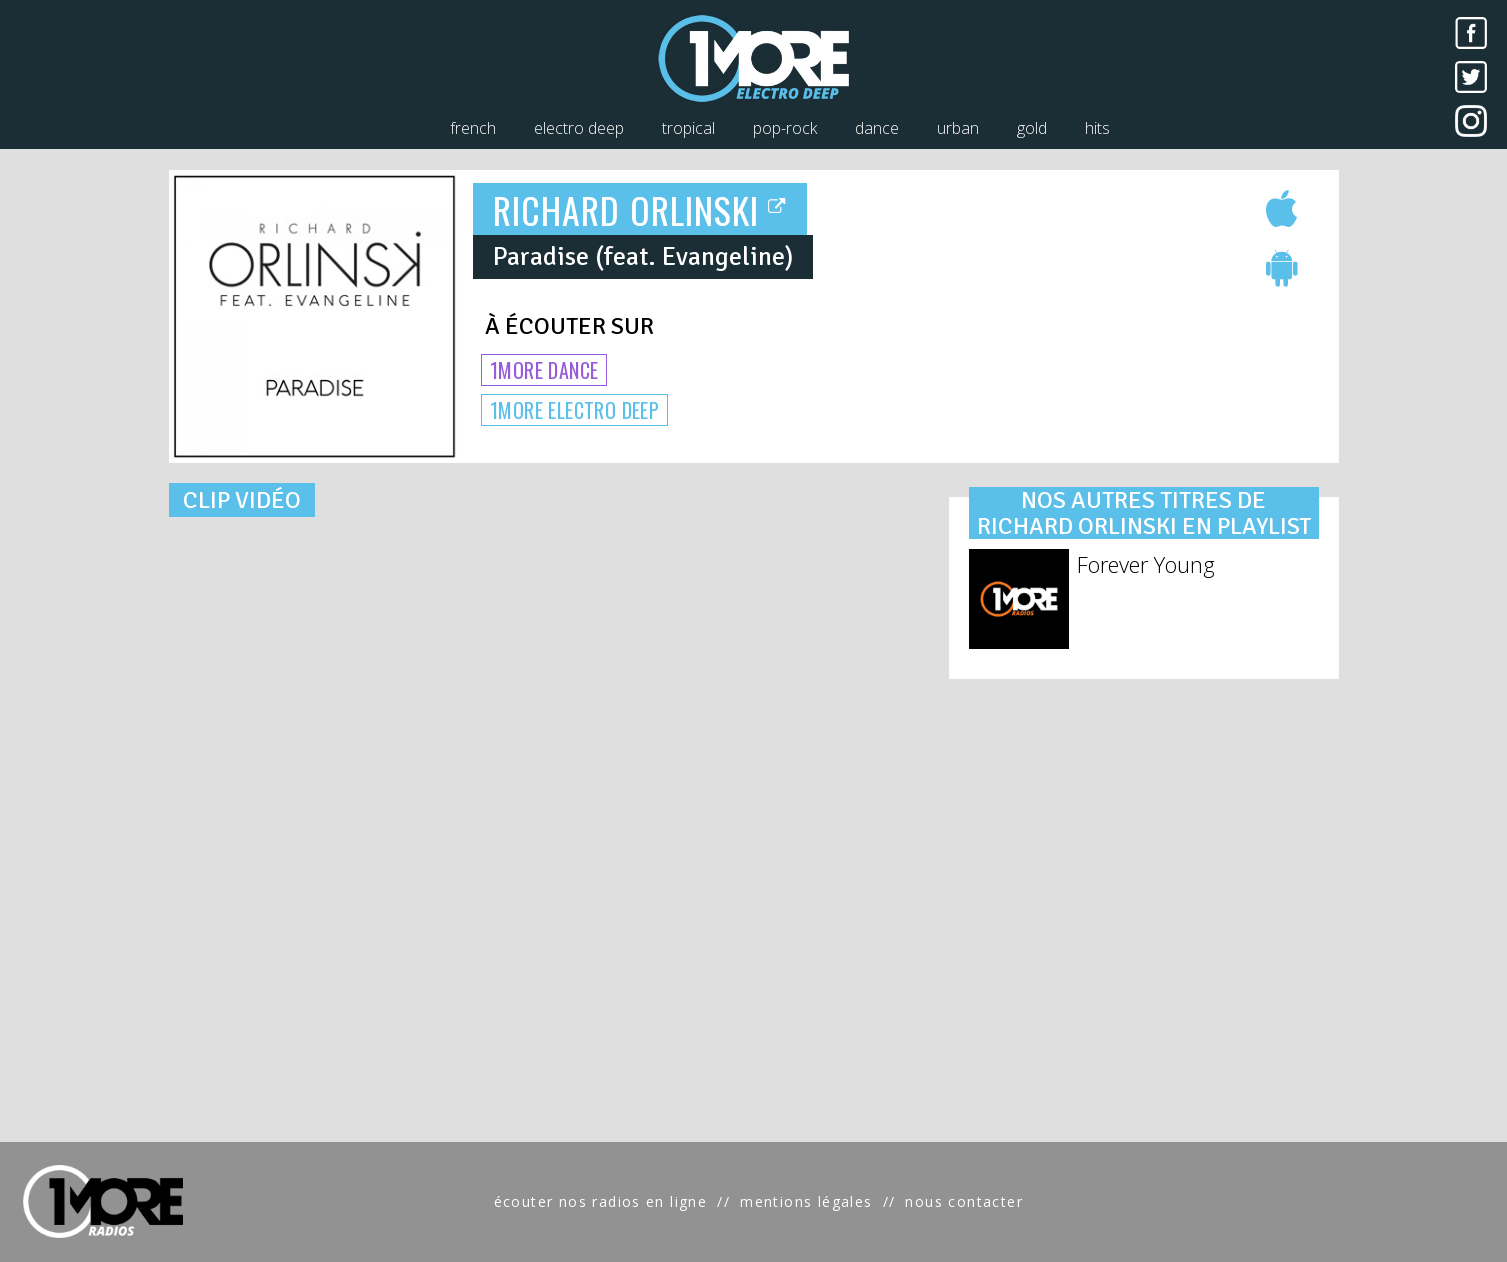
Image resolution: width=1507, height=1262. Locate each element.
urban (958, 128)
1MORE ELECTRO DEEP (574, 410)
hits (1097, 128)
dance (877, 128)
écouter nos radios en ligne (601, 1201)
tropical (688, 128)
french (473, 128)
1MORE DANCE (544, 370)
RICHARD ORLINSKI (640, 209)
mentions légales (806, 1201)
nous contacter (964, 1201)
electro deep (579, 128)
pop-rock (785, 128)
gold (1032, 128)
